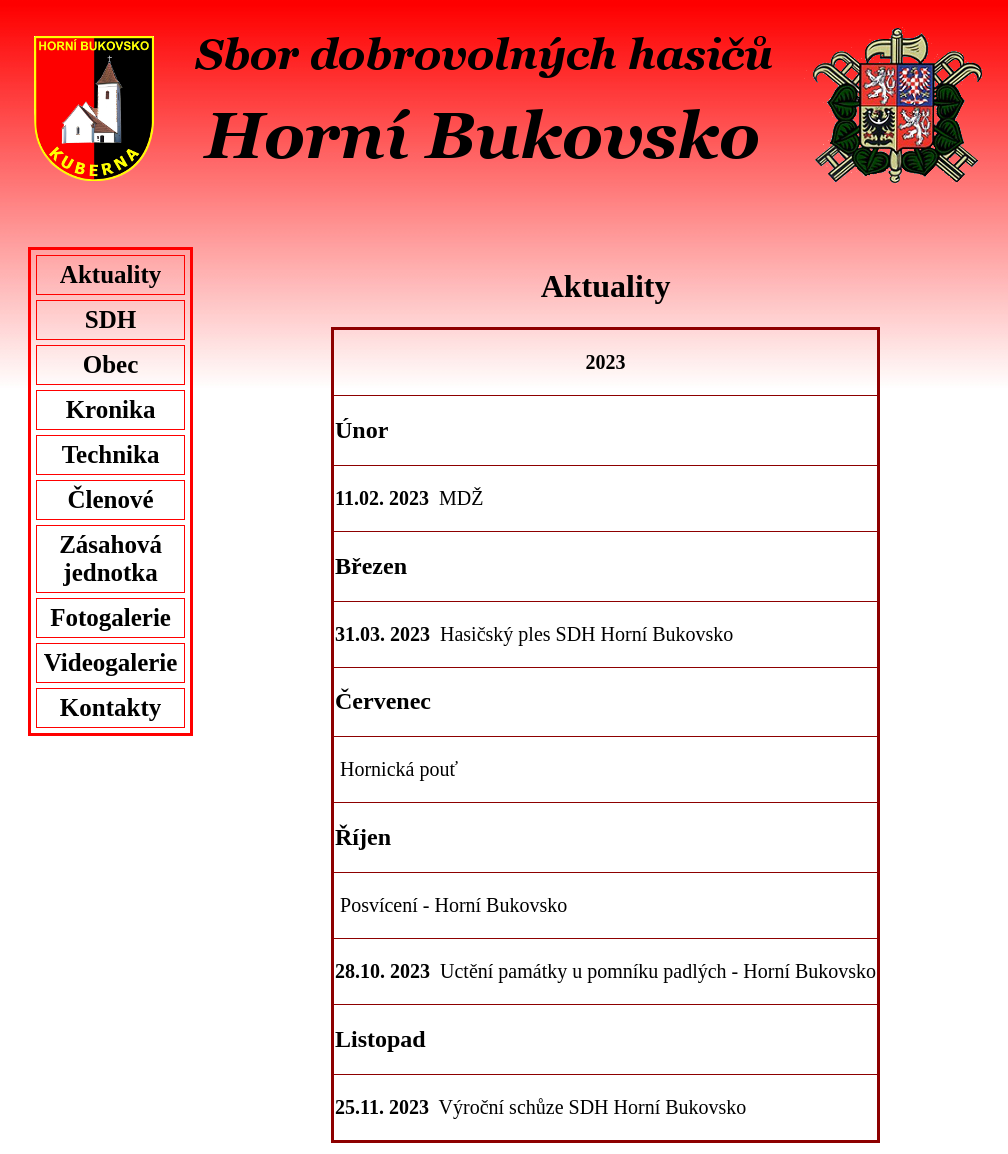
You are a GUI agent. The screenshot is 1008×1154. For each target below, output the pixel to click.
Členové (110, 499)
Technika (111, 454)
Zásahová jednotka (110, 558)
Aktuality (110, 274)
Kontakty (110, 707)
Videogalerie (111, 662)
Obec (111, 364)
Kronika (111, 409)
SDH (110, 319)
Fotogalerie (110, 617)
